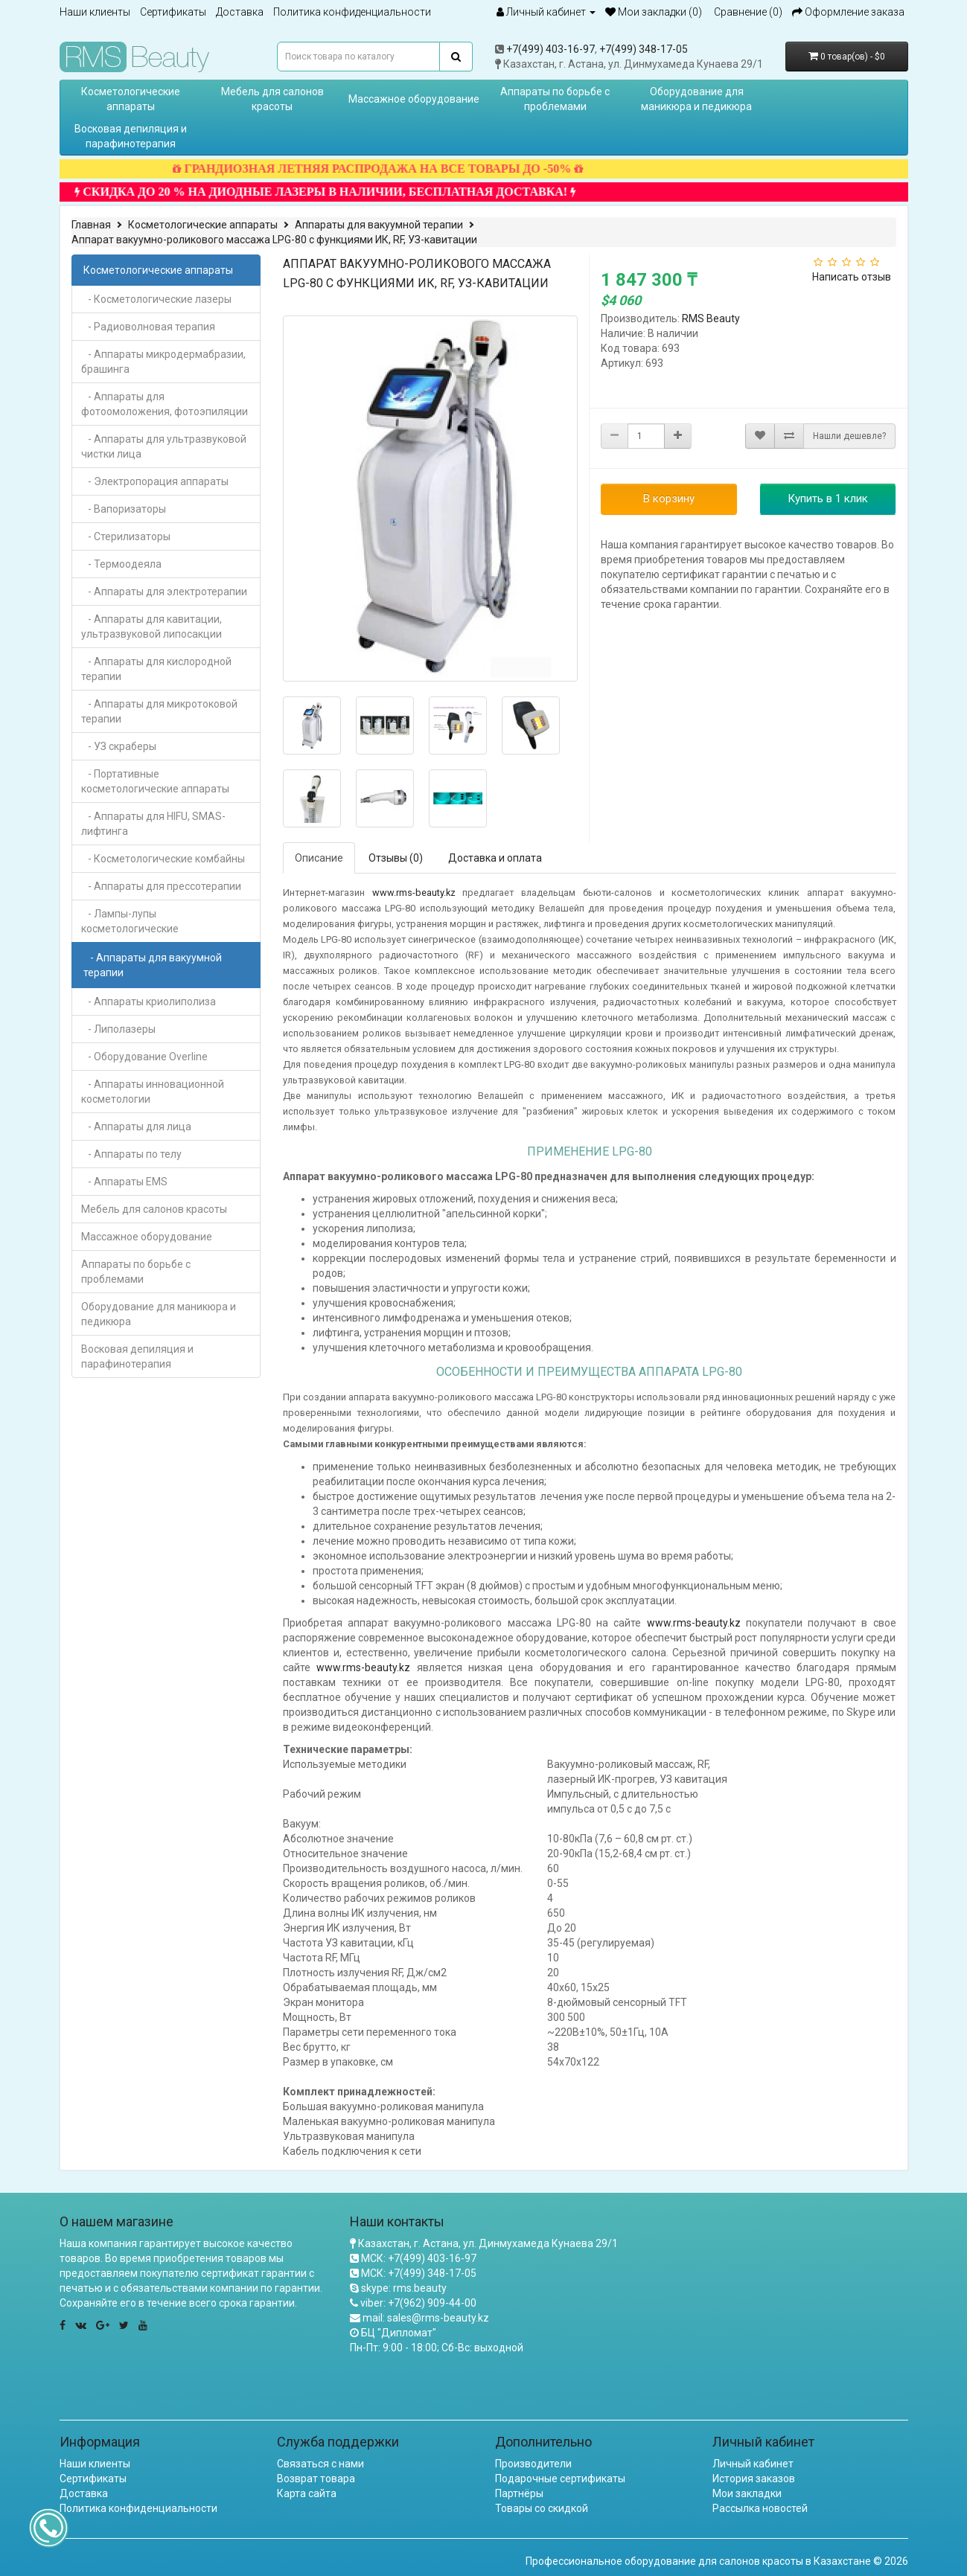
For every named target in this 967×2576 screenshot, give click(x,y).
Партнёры (519, 2493)
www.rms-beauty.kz (414, 892)
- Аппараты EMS (124, 1182)
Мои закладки (747, 2493)
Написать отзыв (851, 277)
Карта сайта (306, 2493)
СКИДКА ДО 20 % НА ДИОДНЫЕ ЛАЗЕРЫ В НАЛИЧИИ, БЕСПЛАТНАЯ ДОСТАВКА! (349, 191)
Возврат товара (316, 2478)
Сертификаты (173, 12)
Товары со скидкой (541, 2508)
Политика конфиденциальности (352, 12)
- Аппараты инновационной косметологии (152, 1091)
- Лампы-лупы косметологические (130, 921)
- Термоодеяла (121, 564)
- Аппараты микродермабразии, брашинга (163, 361)
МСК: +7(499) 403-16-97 (418, 2258)
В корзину (669, 498)
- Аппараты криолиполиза (148, 1001)
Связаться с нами (320, 2464)
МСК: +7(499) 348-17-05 (418, 2273)
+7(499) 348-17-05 (643, 49)
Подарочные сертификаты (560, 2478)
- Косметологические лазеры (156, 299)
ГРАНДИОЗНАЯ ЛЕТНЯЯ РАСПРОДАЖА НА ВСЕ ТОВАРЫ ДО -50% (402, 168)
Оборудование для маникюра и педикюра (696, 99)
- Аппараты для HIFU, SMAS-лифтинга (153, 823)
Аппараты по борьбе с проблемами (555, 99)
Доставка (240, 12)
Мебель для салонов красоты (272, 99)
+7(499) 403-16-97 (550, 49)
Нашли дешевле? (849, 436)
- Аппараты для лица (136, 1126)
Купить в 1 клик (828, 498)
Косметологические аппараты (130, 99)
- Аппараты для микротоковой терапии (159, 711)
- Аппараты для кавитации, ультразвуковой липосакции (151, 626)
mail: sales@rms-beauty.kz (426, 2318)
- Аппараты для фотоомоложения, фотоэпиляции (164, 404)
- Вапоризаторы (123, 509)
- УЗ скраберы (118, 746)
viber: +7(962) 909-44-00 (418, 2303)
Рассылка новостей (760, 2508)
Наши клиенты (95, 12)
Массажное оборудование (413, 99)
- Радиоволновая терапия (148, 327)
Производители (533, 2464)
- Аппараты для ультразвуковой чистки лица (163, 446)
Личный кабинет (753, 2464)
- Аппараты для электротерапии (164, 591)
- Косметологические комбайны (163, 859)
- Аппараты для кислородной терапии (156, 669)
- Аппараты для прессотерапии (161, 886)
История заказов (753, 2478)
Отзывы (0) (395, 858)
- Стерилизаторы (125, 536)
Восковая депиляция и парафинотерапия (130, 136)
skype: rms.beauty (404, 2288)
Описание (319, 858)
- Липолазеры (118, 1029)
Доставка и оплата (495, 858)
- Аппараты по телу (131, 1154)
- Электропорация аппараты (155, 481)
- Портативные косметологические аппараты (155, 781)
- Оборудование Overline (144, 1057)
